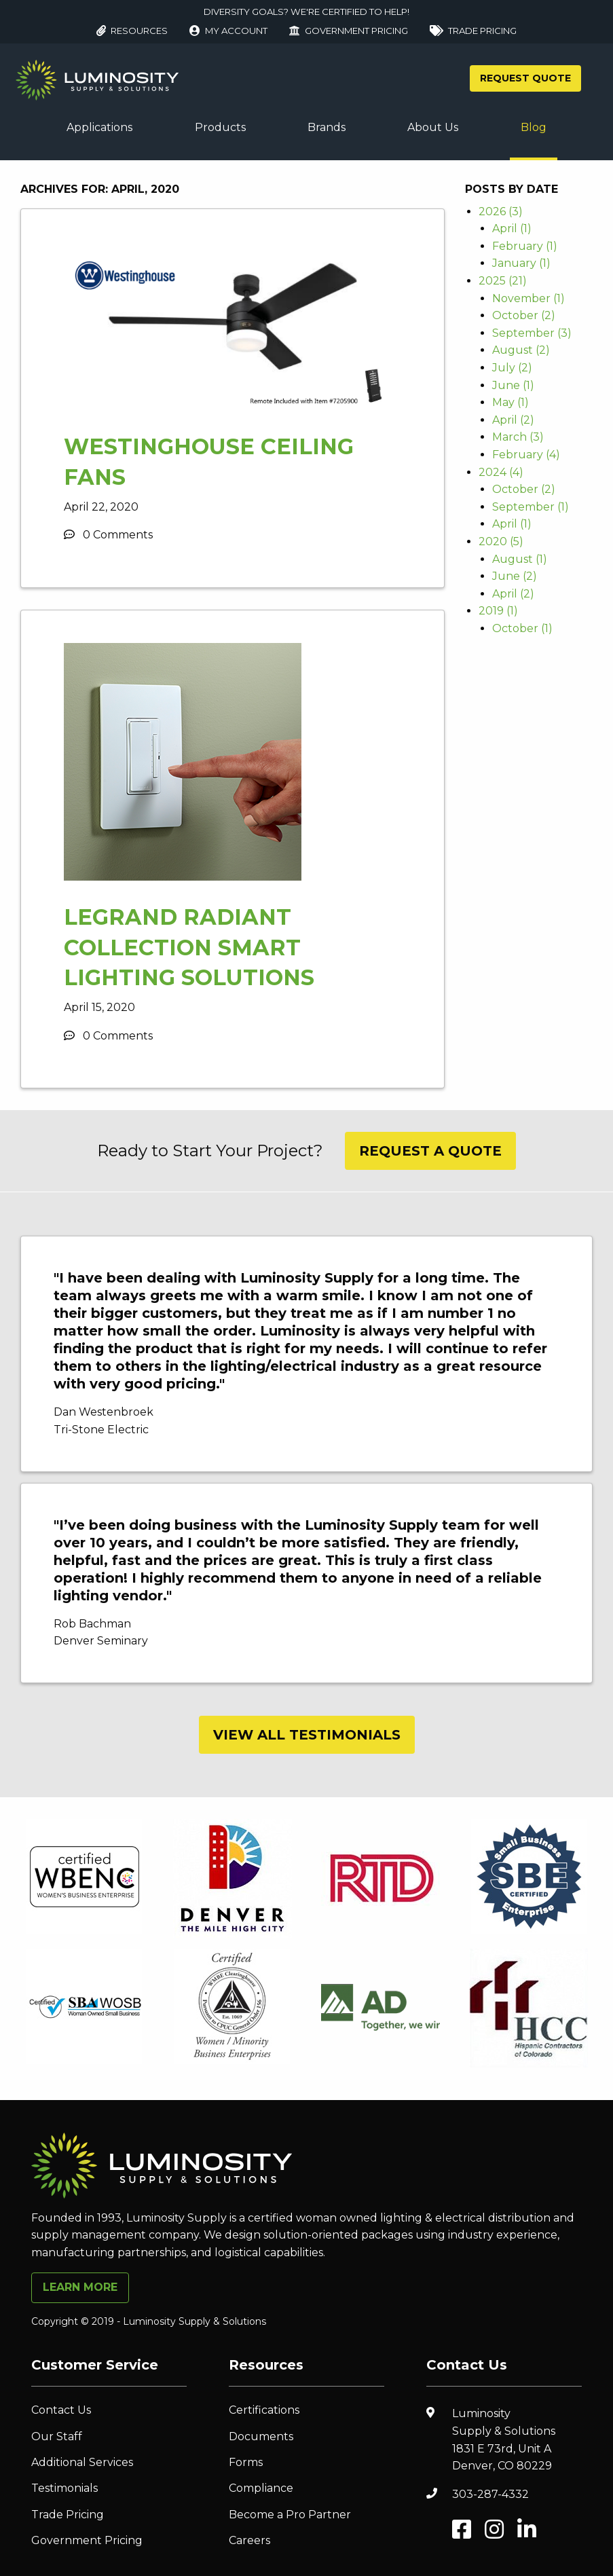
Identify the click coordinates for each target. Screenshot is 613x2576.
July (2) (512, 367)
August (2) (521, 350)
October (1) (522, 628)
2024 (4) (501, 472)
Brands (327, 127)
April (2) (513, 419)
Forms (246, 2462)
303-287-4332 (490, 2494)
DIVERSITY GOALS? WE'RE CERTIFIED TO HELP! (306, 11)
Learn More (80, 2287)
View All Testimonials (307, 1735)
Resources (132, 30)
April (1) (512, 228)
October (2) (523, 315)
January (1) (521, 263)
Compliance (261, 2488)
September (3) (532, 333)
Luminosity (517, 2440)
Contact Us (61, 2410)
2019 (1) (498, 610)
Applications (99, 127)
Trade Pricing (473, 30)
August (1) (519, 559)
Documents (261, 2436)
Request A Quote (430, 1151)
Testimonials (64, 2488)
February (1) (524, 246)
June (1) (513, 385)
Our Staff (56, 2436)
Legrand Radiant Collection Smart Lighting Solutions (189, 947)
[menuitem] (99, 127)
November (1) (528, 298)
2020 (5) (501, 541)
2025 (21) (503, 280)
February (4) (526, 454)
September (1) (530, 506)
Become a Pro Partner (290, 2514)
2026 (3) (501, 211)
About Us (432, 127)
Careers (249, 2540)
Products (220, 127)
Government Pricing (348, 30)
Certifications (264, 2410)
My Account (228, 30)
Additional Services (82, 2462)
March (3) (518, 436)
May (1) (510, 402)
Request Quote (525, 78)
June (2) (514, 576)
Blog (533, 127)
